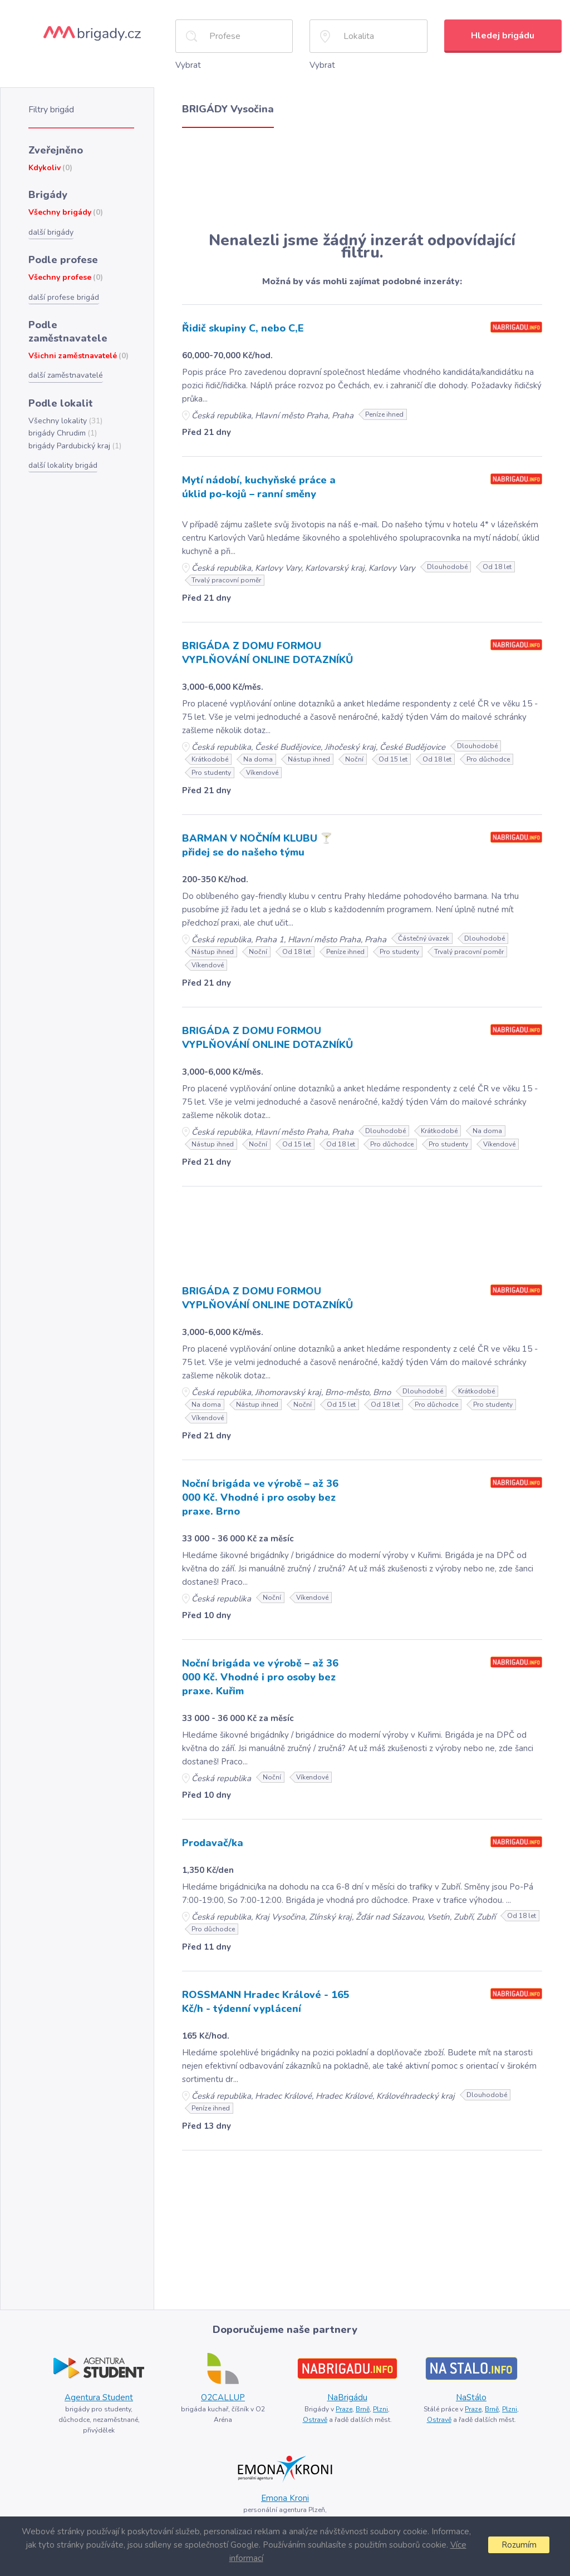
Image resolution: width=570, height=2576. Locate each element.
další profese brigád (63, 297)
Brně (363, 2409)
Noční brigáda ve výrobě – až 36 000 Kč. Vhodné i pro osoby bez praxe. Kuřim (260, 1677)
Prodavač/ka (212, 1843)
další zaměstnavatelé (65, 375)
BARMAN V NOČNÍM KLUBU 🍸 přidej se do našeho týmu (257, 845)
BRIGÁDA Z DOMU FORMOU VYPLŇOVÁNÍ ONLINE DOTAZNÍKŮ (267, 652)
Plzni (380, 2409)
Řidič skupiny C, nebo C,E (243, 328)
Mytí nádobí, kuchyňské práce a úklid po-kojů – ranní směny (259, 487)
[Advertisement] (362, 179)
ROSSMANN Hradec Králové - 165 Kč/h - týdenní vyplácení (266, 2001)
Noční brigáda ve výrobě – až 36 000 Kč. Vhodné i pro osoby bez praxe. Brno (260, 1497)
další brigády (50, 232)
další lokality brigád (62, 465)
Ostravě (315, 2419)
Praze (344, 2409)
